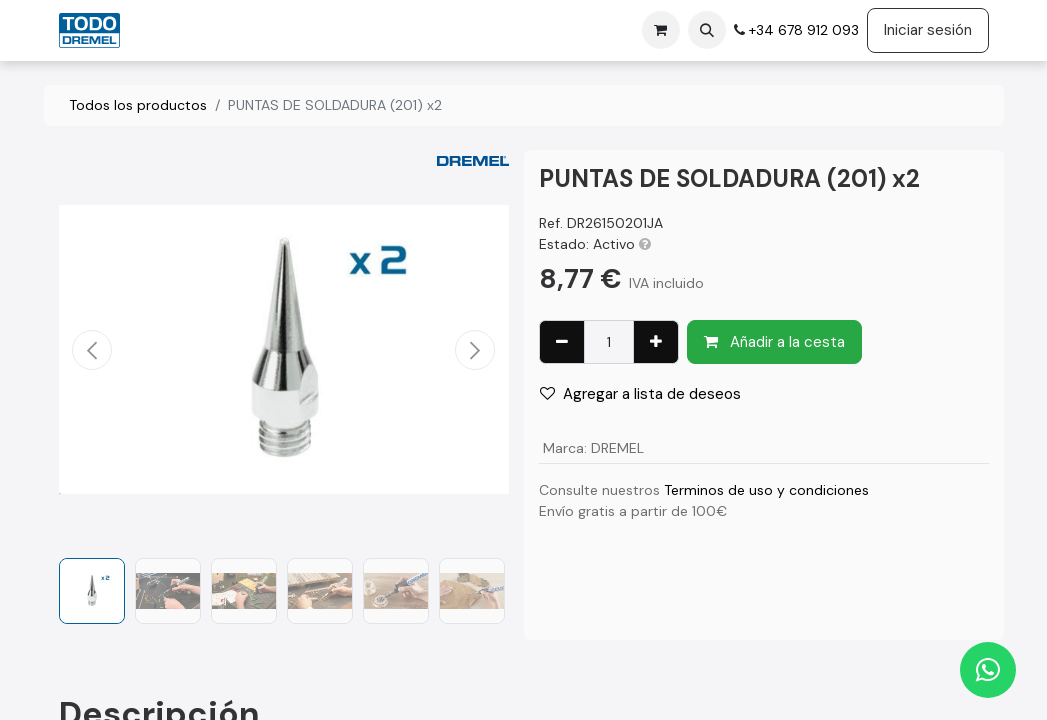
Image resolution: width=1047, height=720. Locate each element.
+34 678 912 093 (802, 30)
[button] (707, 30)
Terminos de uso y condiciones (766, 490)
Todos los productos (138, 105)
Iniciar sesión (928, 30)
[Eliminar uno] (562, 342)
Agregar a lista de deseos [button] (640, 394)
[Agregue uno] (656, 342)
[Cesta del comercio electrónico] (661, 30)
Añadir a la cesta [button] (774, 342)
